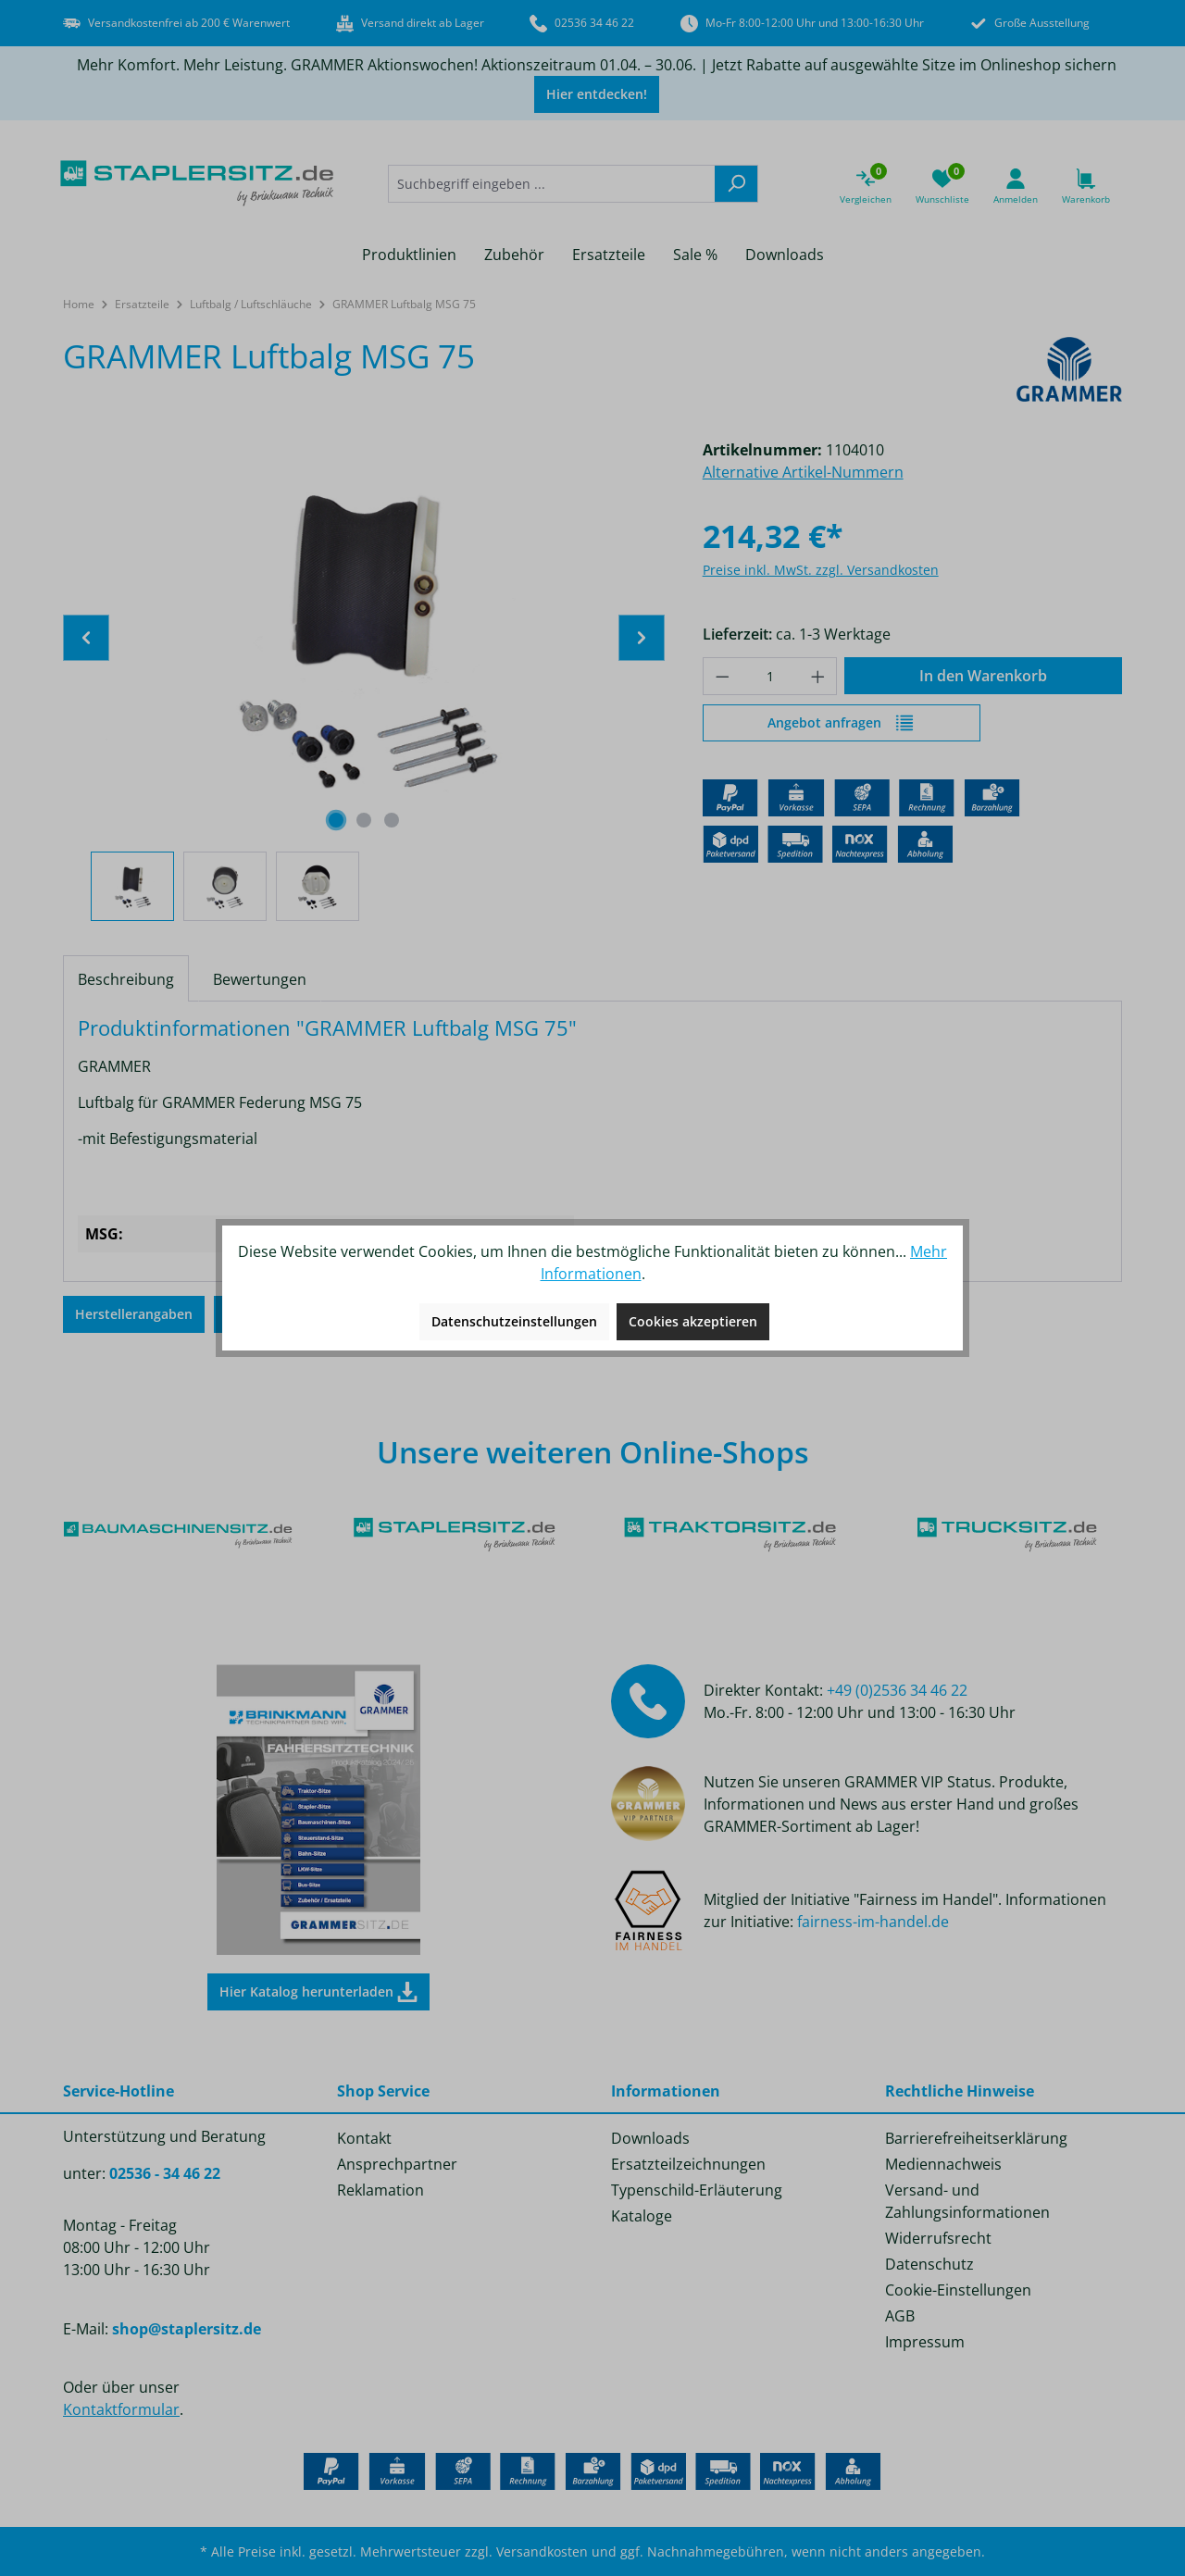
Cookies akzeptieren (693, 1321)
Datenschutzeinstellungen (514, 1321)
